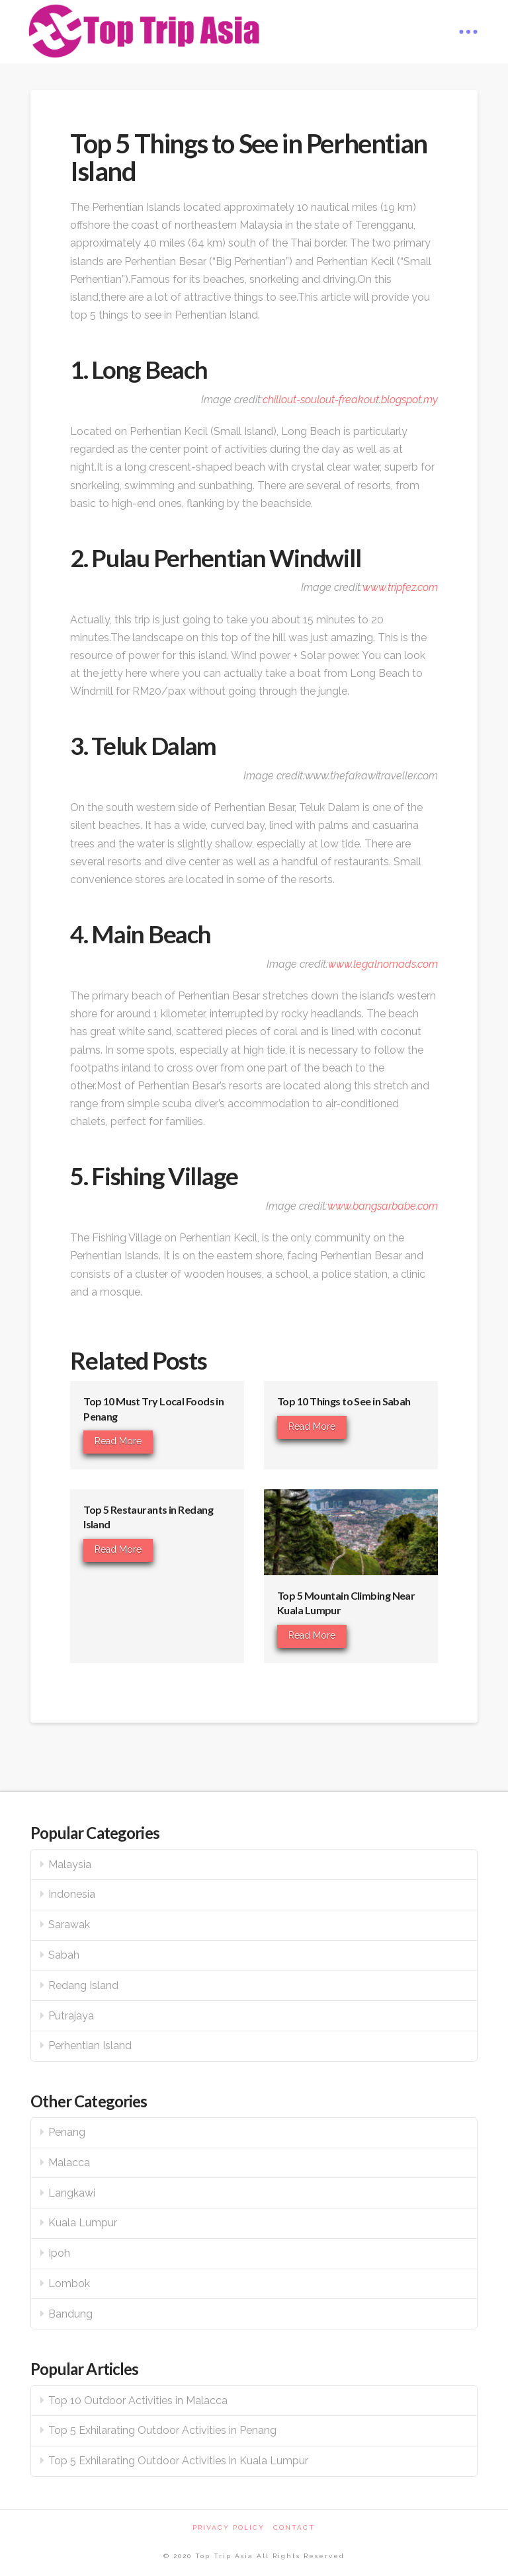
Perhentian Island (90, 2045)
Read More (118, 1441)
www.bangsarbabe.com (382, 1206)
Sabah (63, 1955)
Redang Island (83, 1985)
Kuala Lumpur (82, 2222)
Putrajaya (71, 2016)
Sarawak (69, 1924)
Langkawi (71, 2193)
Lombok (69, 2283)
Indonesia (71, 1894)
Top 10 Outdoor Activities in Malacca (138, 2400)
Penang (66, 2132)
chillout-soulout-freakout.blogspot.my (350, 399)
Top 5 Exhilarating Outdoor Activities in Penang (162, 2430)
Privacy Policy (228, 2527)
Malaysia (69, 1864)
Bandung (70, 2314)
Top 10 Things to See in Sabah (344, 1401)
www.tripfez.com (400, 587)
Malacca (69, 2162)
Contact (294, 2527)
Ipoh (59, 2253)
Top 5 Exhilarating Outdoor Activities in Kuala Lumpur (178, 2460)
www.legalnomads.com (383, 964)
